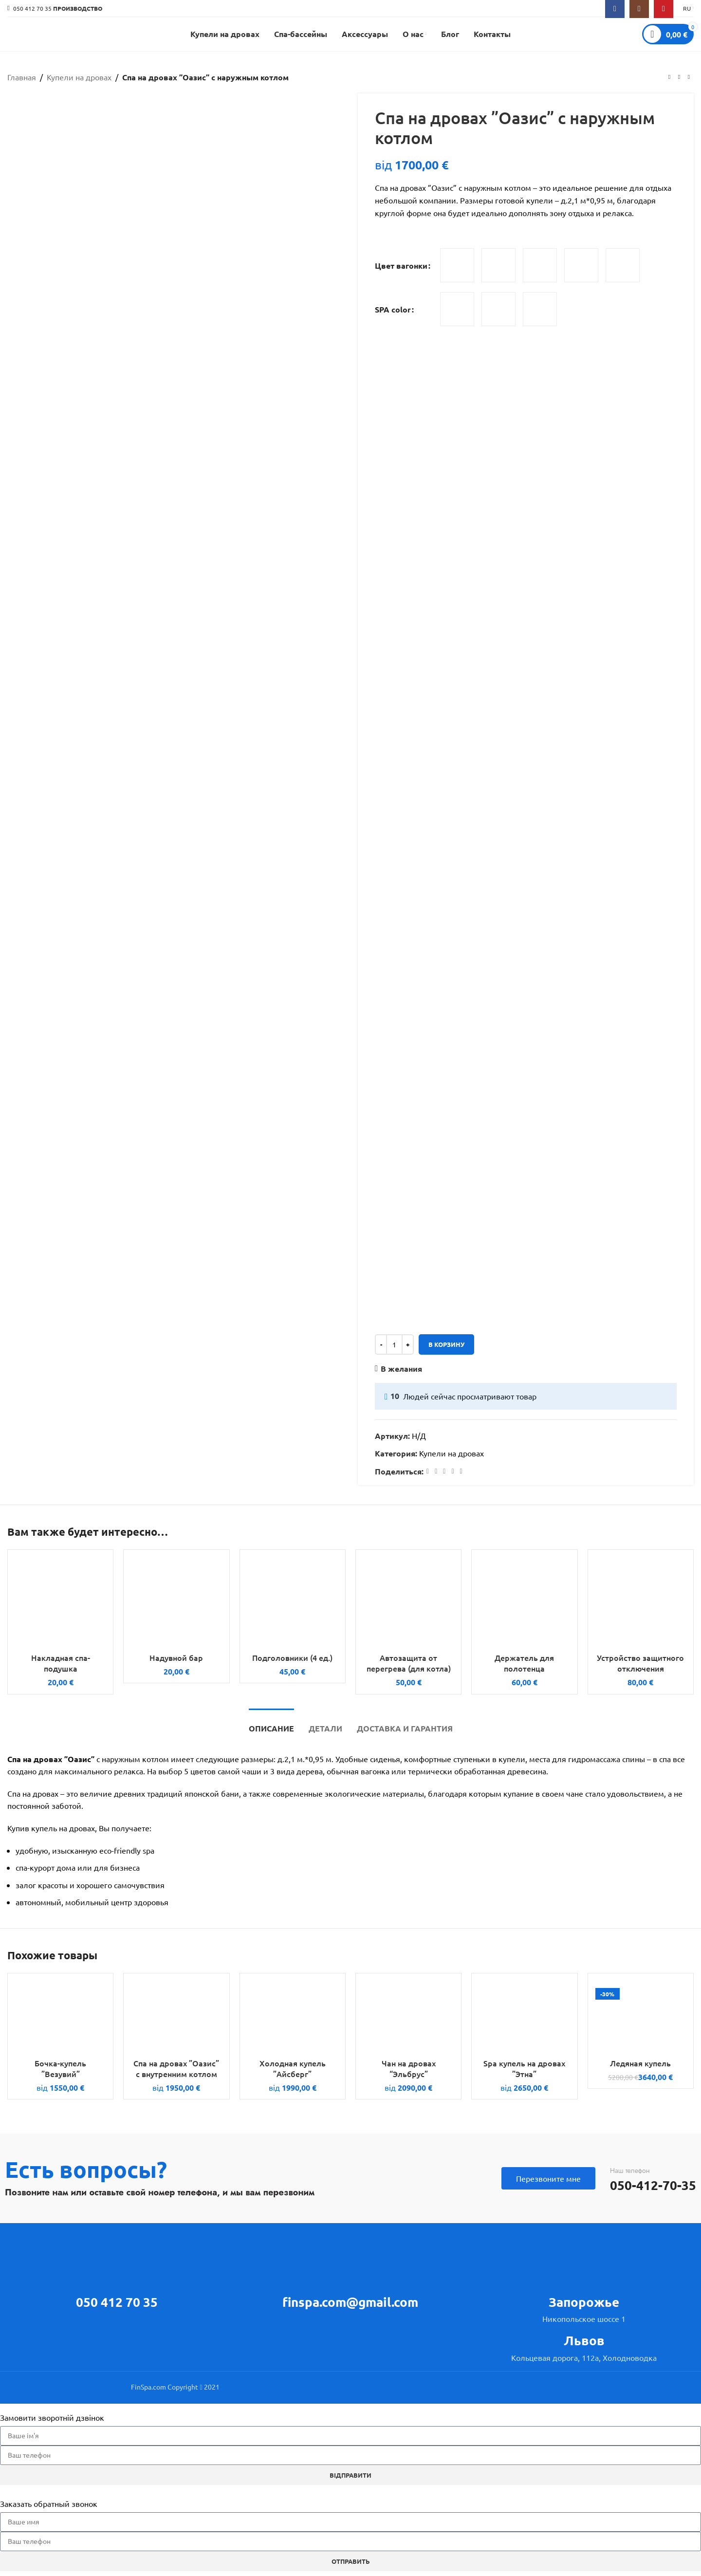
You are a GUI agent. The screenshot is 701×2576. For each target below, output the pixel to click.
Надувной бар (176, 1657)
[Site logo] (44, 32)
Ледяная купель (640, 2063)
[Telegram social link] (461, 1471)
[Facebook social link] (428, 1471)
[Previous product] (669, 77)
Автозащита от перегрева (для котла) (409, 1663)
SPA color (393, 309)
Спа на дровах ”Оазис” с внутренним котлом (176, 2068)
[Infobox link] (117, 2281)
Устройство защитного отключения (640, 1663)
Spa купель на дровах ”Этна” (524, 2068)
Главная (21, 77)
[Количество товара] (394, 1344)
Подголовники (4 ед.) (292, 1657)
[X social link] (436, 1471)
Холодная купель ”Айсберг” (292, 2068)
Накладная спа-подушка (60, 1663)
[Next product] (689, 77)
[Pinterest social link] (444, 1471)
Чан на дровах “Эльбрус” (409, 2068)
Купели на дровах (79, 77)
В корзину (446, 1344)
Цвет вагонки (401, 265)
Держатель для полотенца (524, 1663)
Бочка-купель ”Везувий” (60, 2068)
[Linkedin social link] (452, 1471)
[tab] (271, 1723)
